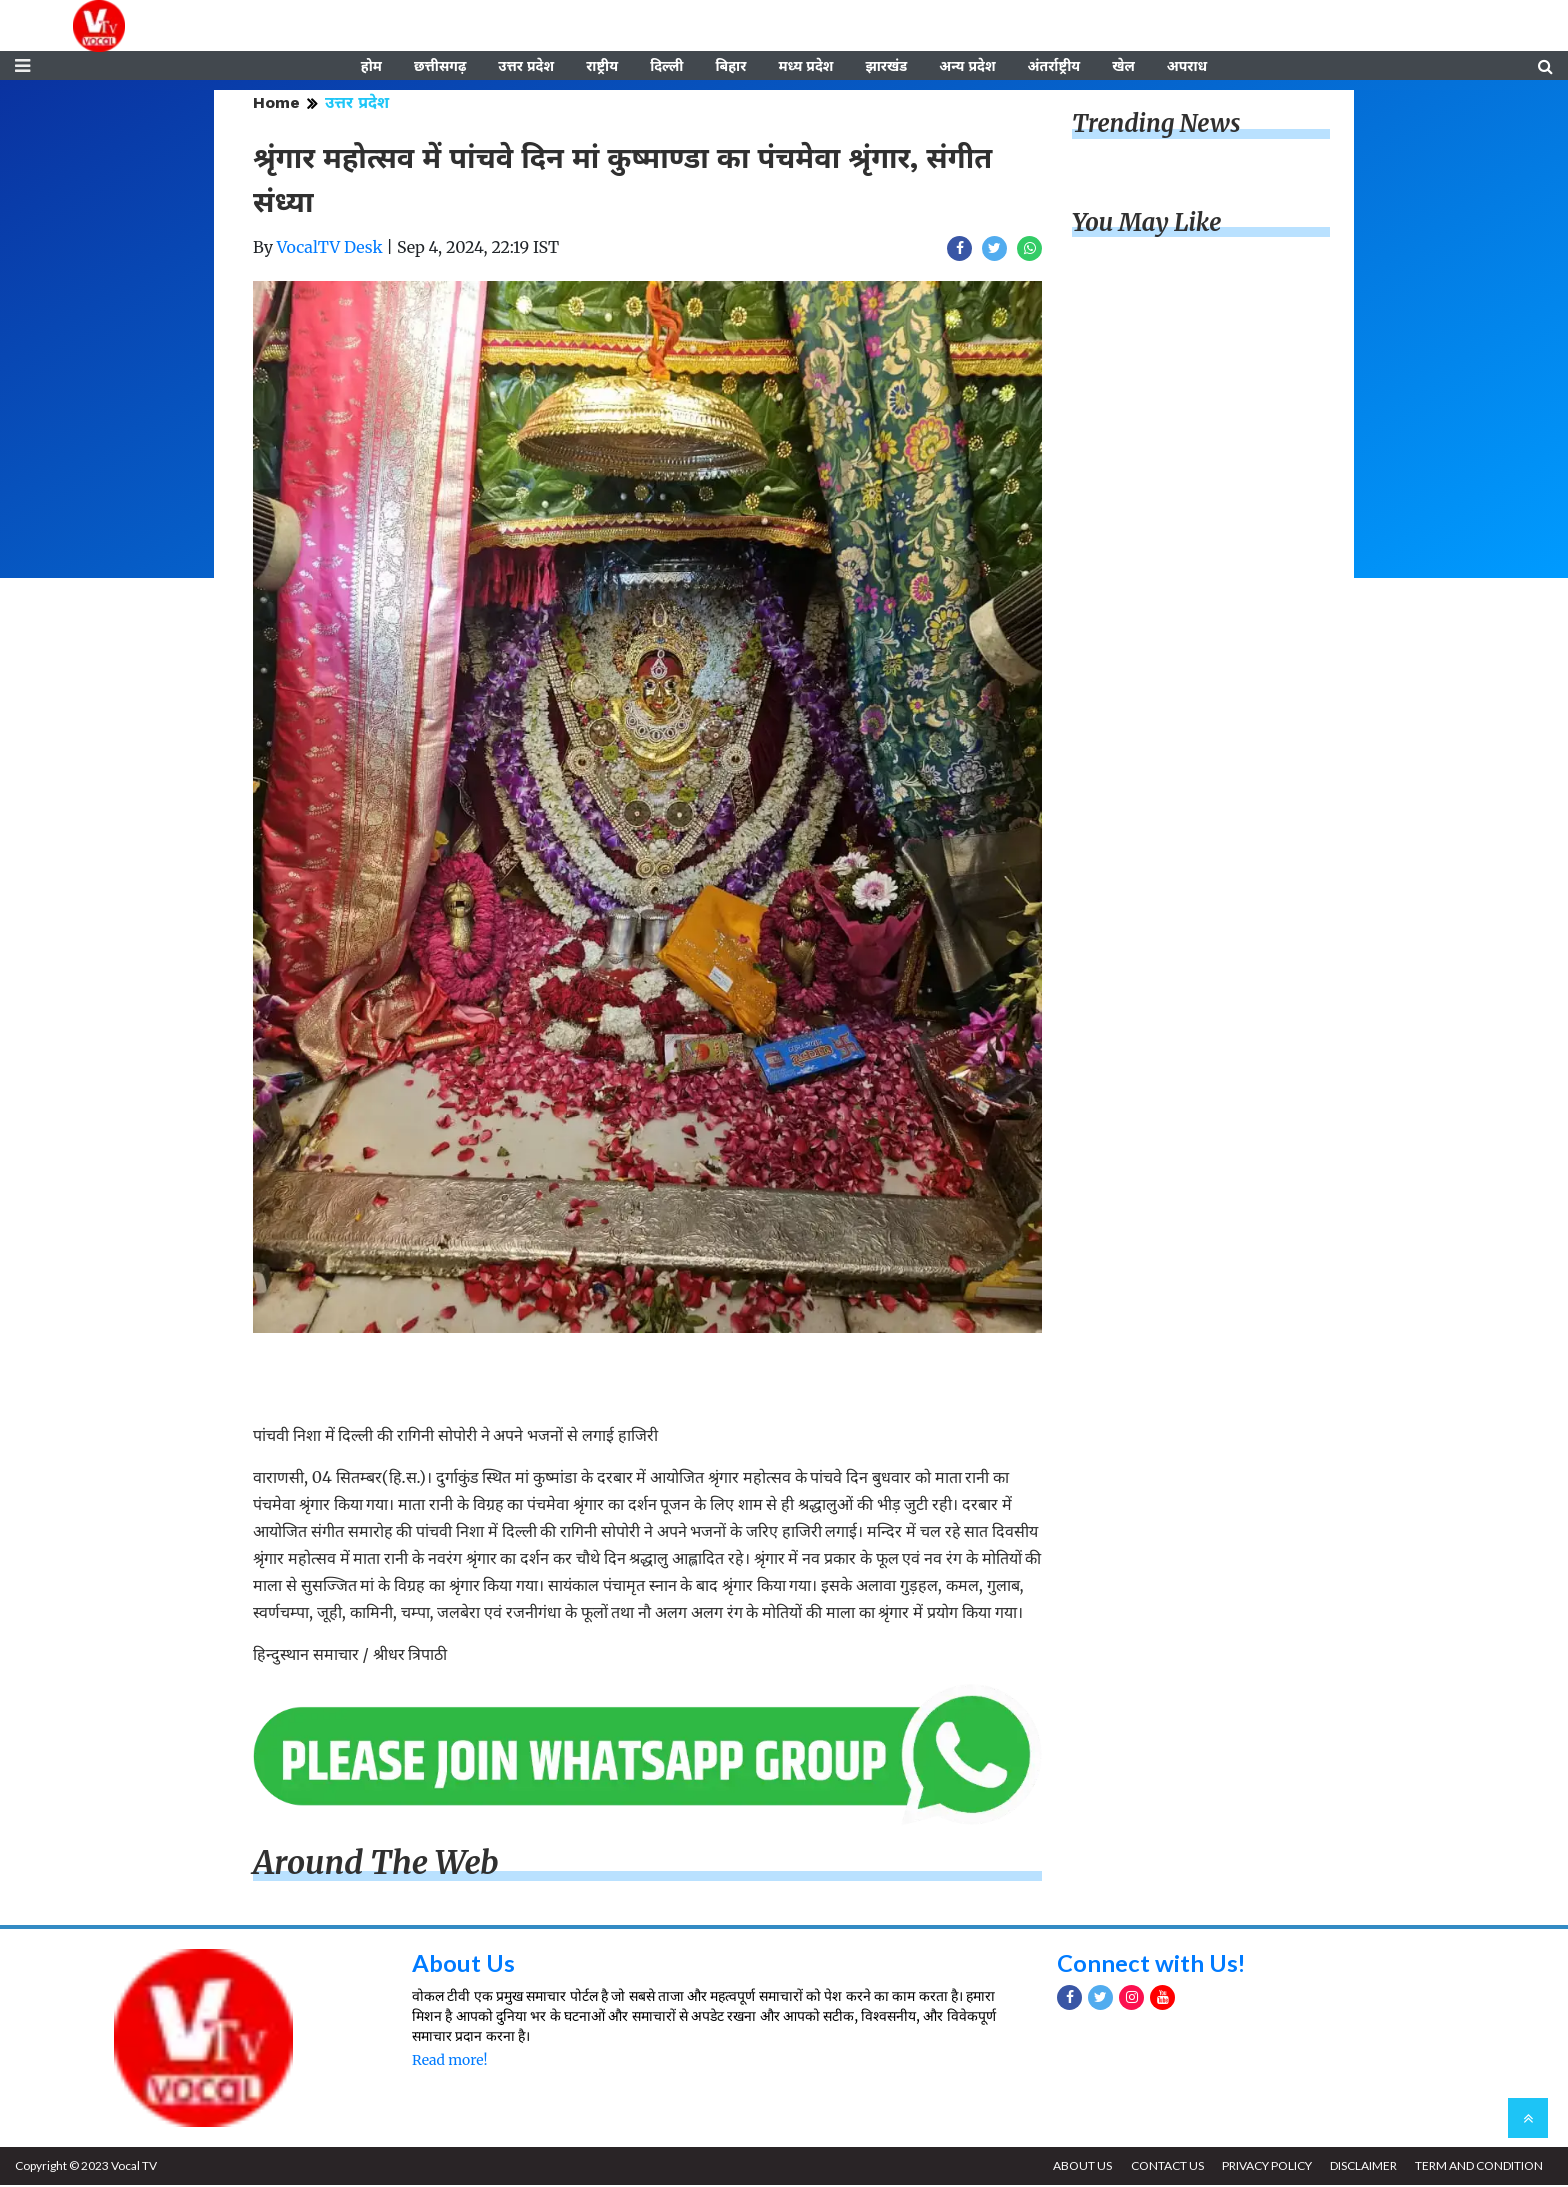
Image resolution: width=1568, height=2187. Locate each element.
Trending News (1156, 125)
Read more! (449, 2062)
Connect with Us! (1152, 1963)
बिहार (730, 67)
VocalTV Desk (330, 249)
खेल (1123, 67)
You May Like (1147, 224)
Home (276, 104)
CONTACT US (1164, 2167)
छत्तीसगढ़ (440, 67)
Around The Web (376, 1865)
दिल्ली (666, 67)
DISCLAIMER (1362, 2167)
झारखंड (886, 67)
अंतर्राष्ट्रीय (1054, 67)
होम (371, 67)
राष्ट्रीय (602, 67)
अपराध (1187, 67)
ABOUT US (1079, 2167)
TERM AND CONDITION (1479, 2167)
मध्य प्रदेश (805, 67)
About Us (463, 1963)
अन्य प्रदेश (967, 67)
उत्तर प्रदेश (526, 67)
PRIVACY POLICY (1265, 2167)
